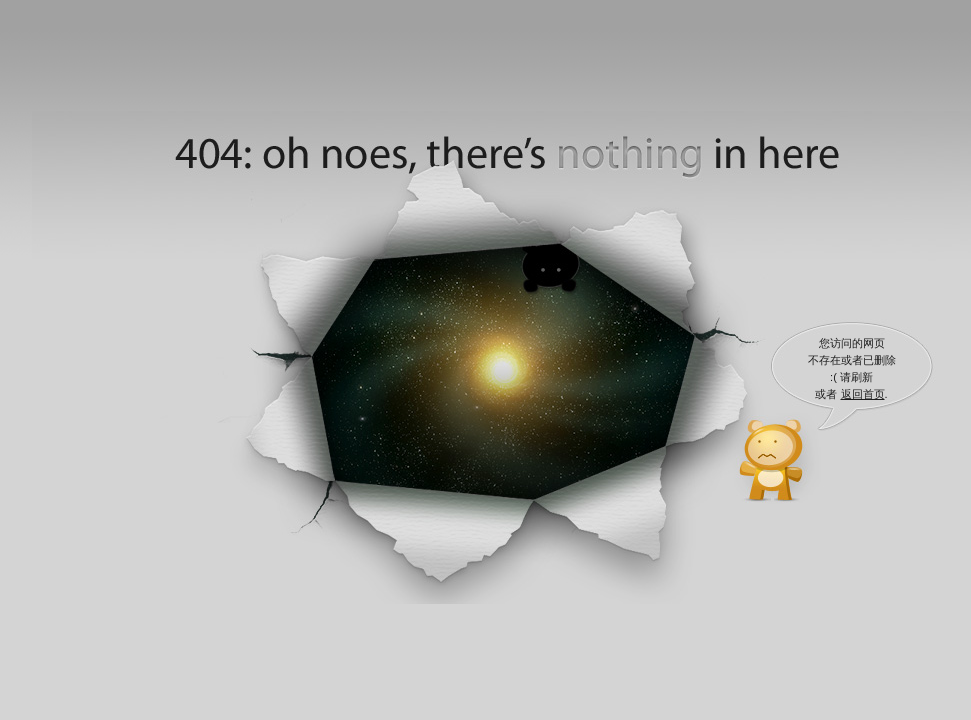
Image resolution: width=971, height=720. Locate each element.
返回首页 (863, 394)
